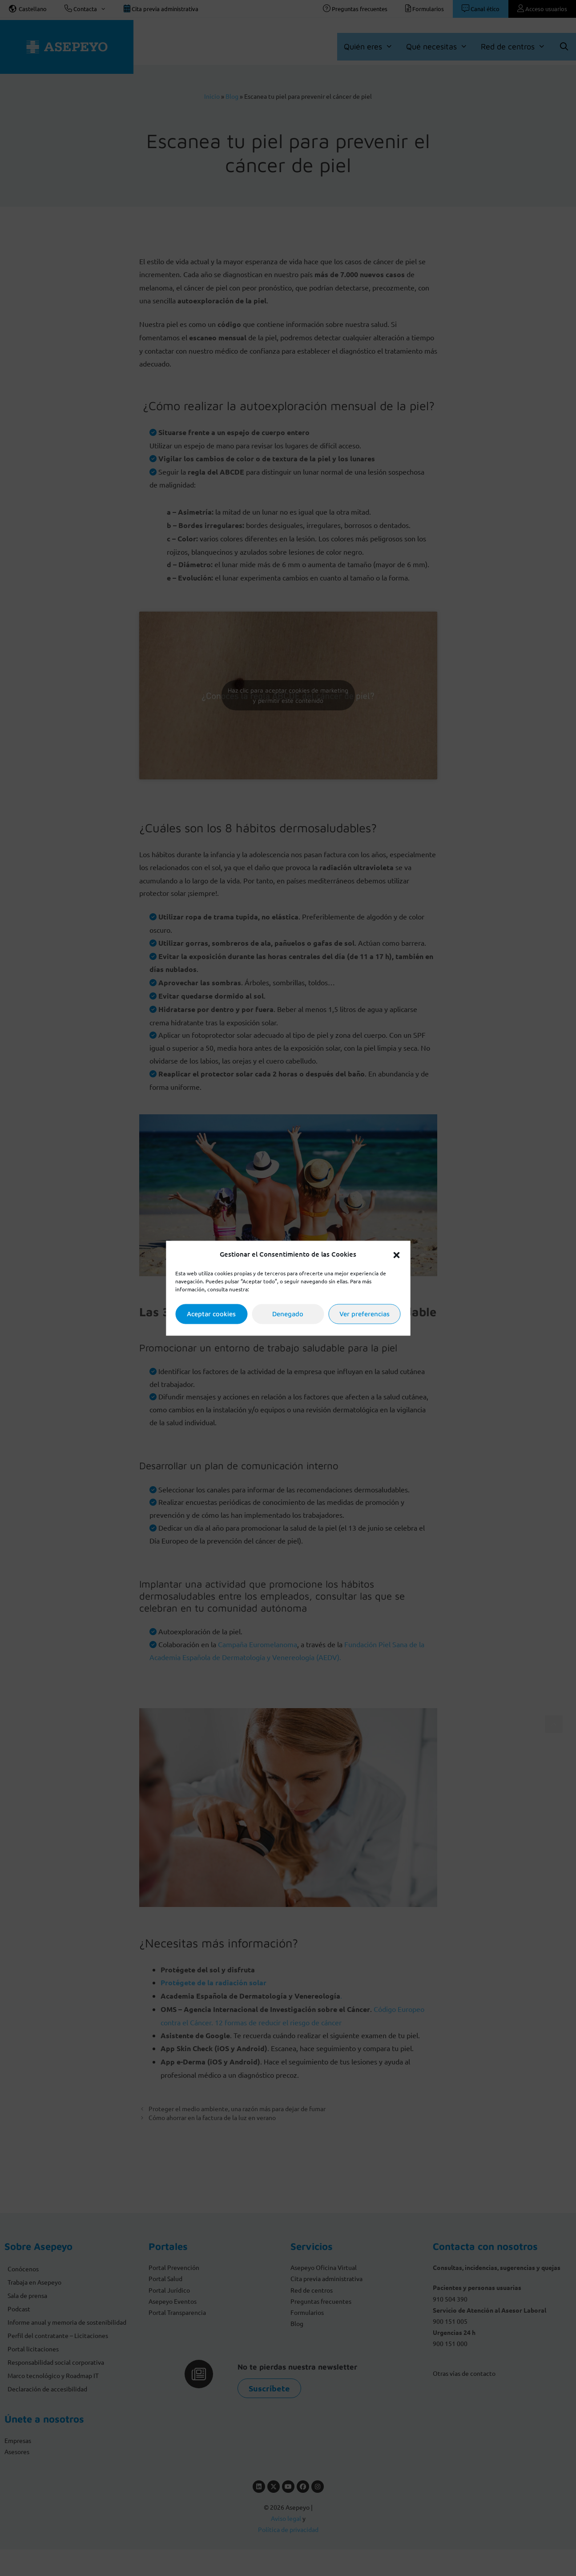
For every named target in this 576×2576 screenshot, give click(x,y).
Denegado (287, 1314)
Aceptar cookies (211, 1314)
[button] (396, 1254)
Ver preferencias (364, 1314)
